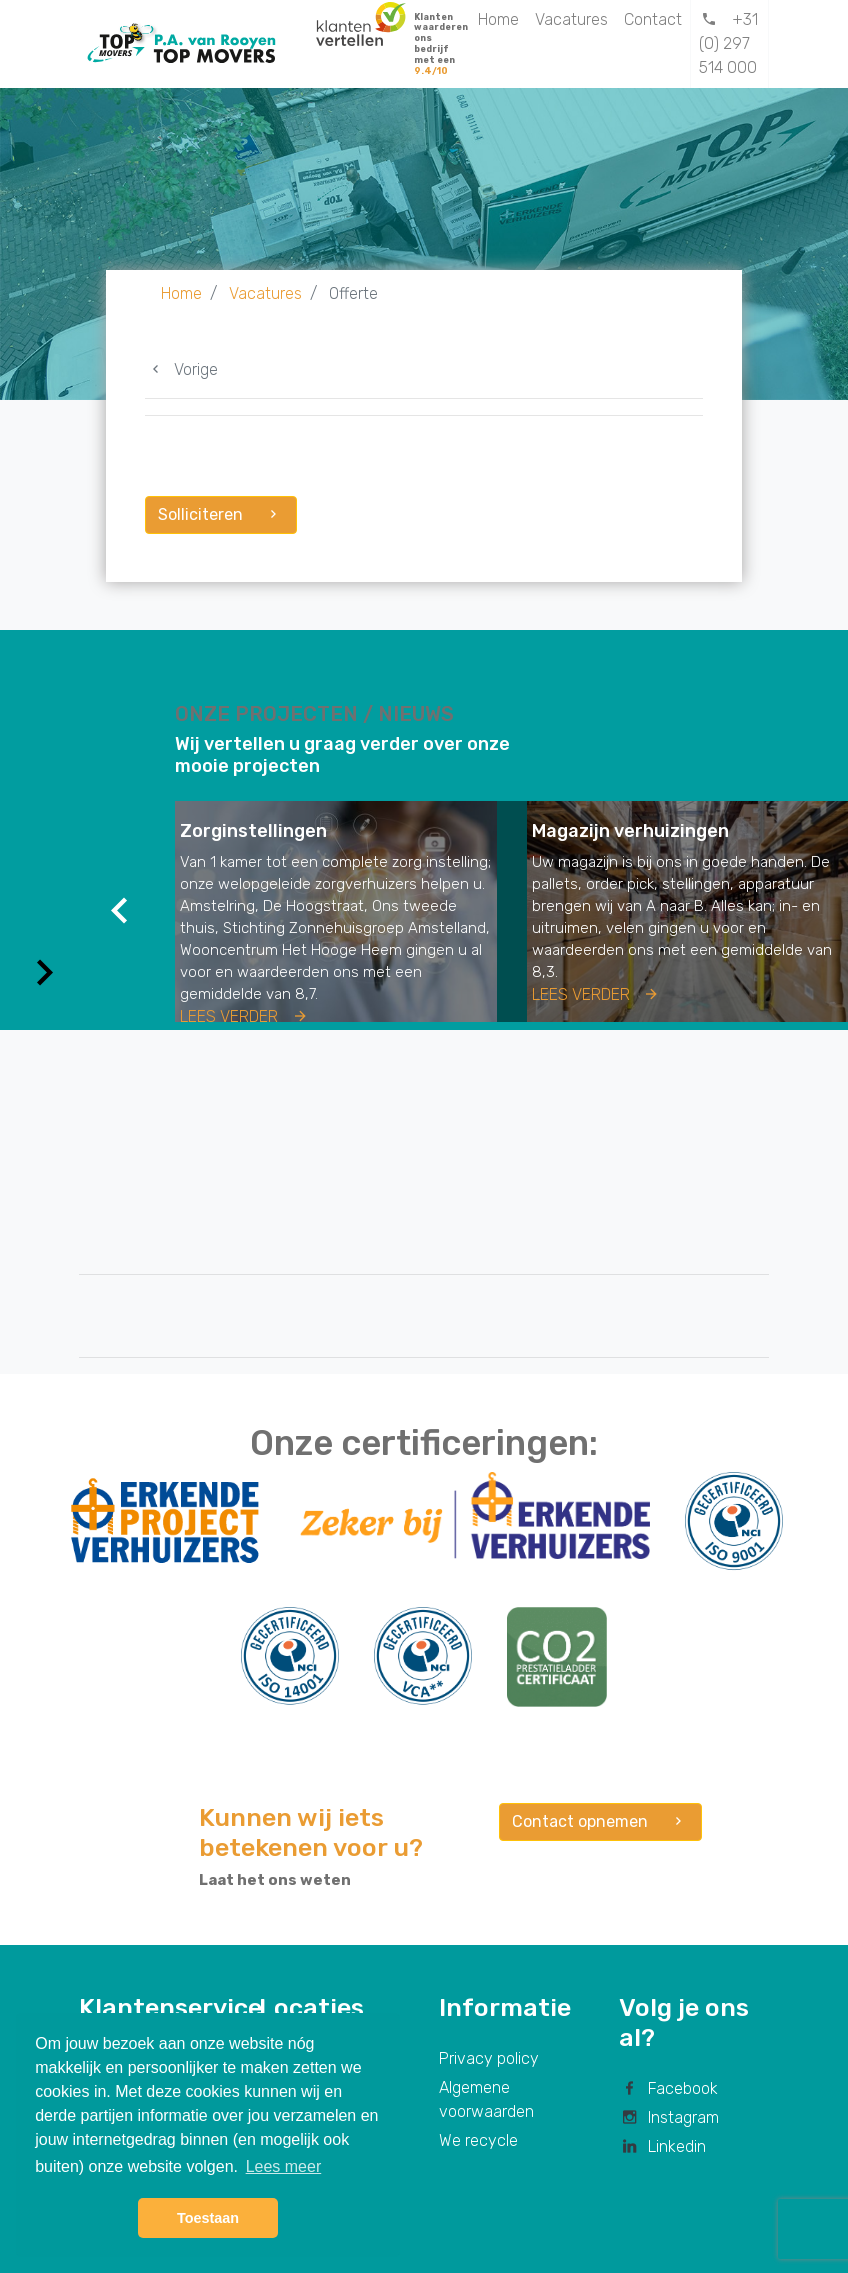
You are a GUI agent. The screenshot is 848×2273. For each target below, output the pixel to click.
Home (498, 19)
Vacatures (571, 19)
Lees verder (245, 1016)
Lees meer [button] (284, 2166)
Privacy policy (489, 2058)
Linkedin (662, 2146)
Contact (653, 19)
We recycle (478, 2140)
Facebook (668, 2088)
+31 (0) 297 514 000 (728, 43)
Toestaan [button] (208, 2218)
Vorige (181, 369)
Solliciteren (221, 514)
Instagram (669, 2117)
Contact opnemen (600, 1821)
